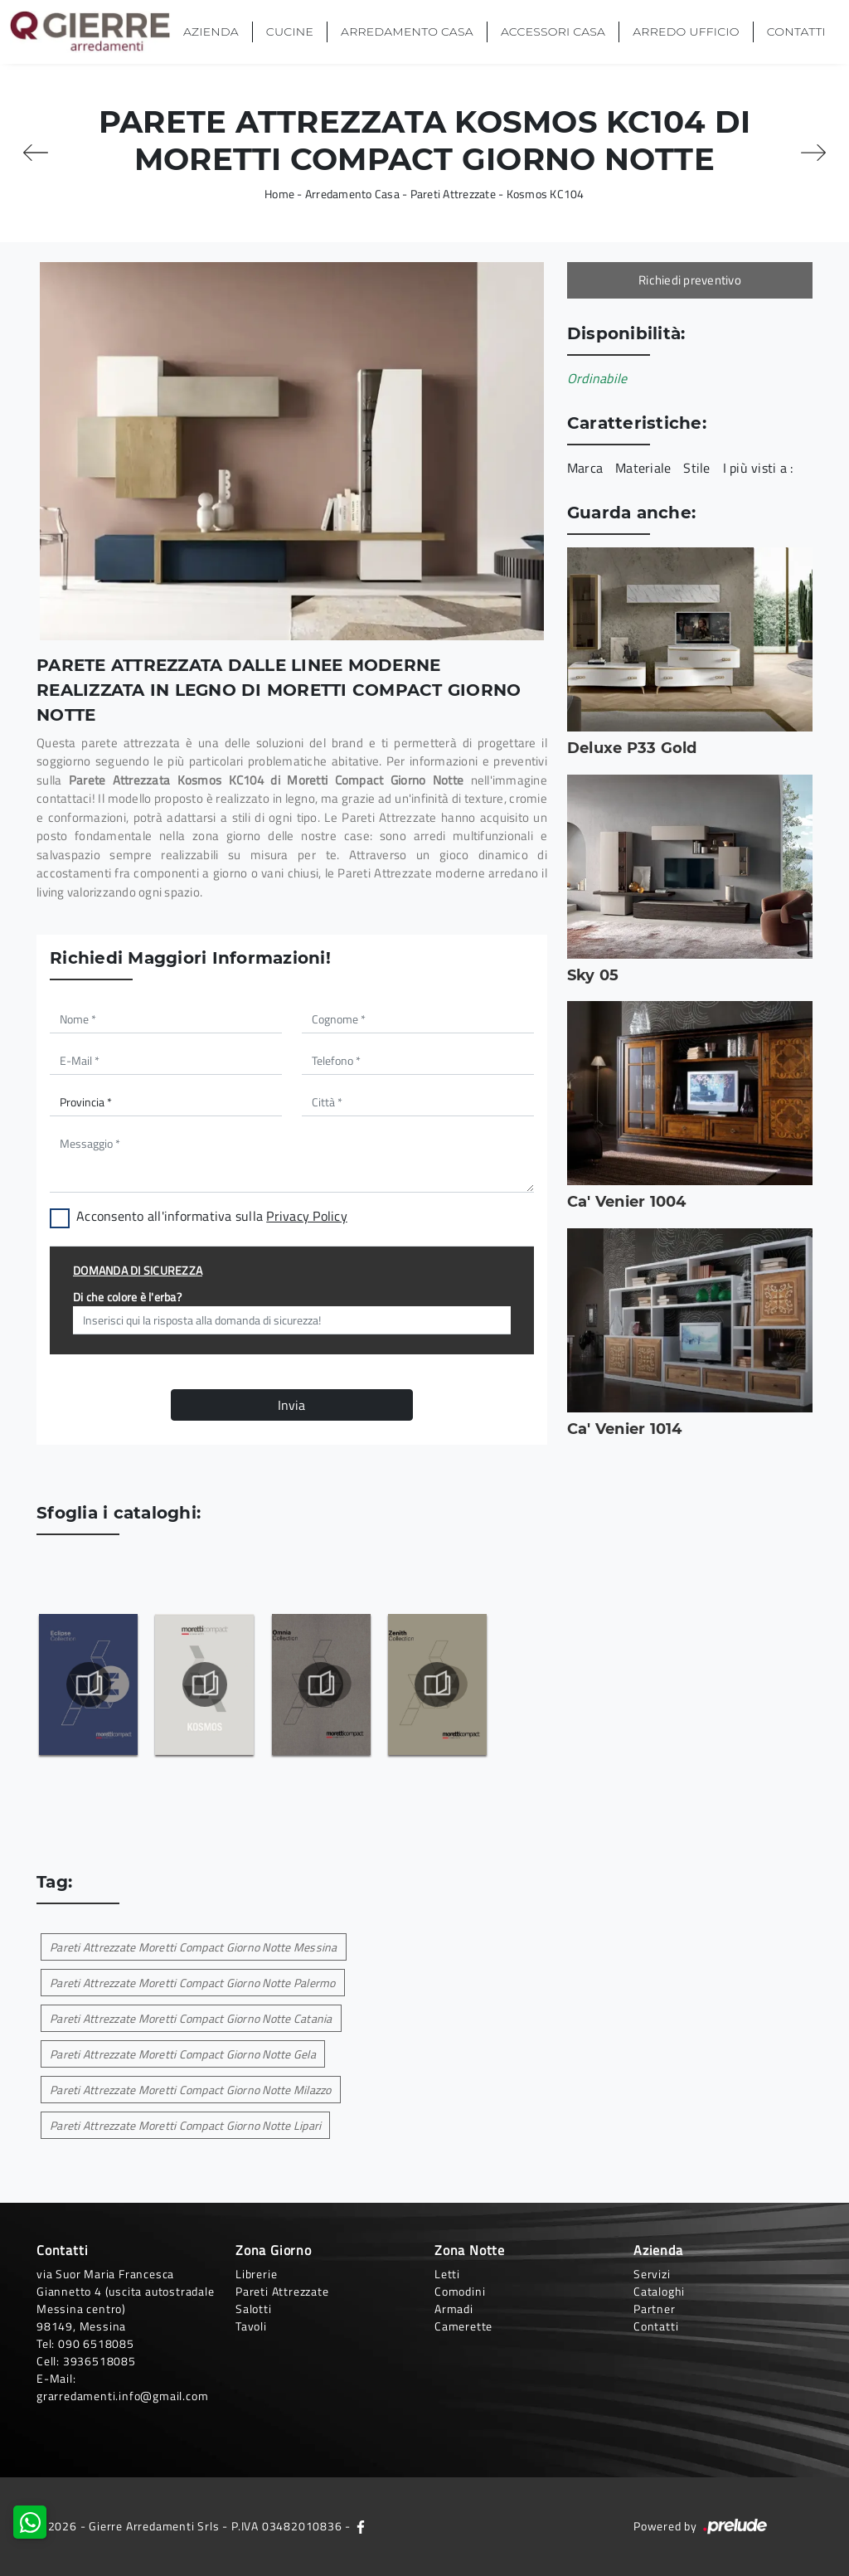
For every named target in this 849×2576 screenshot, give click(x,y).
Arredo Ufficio (686, 31)
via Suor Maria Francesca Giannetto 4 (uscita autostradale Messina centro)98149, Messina (125, 2300)
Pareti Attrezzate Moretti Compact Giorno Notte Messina (193, 1947)
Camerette (463, 2326)
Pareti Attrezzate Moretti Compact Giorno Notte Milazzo (191, 2089)
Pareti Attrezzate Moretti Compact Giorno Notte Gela (183, 2054)
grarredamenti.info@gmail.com (122, 2395)
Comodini (459, 2291)
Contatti (796, 31)
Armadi (453, 2308)
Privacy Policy (306, 1216)
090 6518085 (96, 2343)
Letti (447, 2273)
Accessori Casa (553, 31)
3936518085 (99, 2360)
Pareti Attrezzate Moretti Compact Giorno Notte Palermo (193, 1982)
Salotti (253, 2308)
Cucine (289, 31)
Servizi (652, 2273)
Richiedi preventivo (689, 279)
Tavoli (251, 2326)
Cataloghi (659, 2291)
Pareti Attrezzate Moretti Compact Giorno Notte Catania (191, 2018)
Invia (291, 1405)
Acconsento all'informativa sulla (211, 1216)
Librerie (256, 2273)
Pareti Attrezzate (453, 193)
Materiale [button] (643, 468)
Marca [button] (585, 468)
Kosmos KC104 (546, 193)
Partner (654, 2308)
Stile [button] (696, 468)
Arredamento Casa (407, 31)
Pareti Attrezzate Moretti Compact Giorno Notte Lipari (185, 2125)
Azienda (211, 31)
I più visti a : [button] (758, 468)
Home (279, 193)
